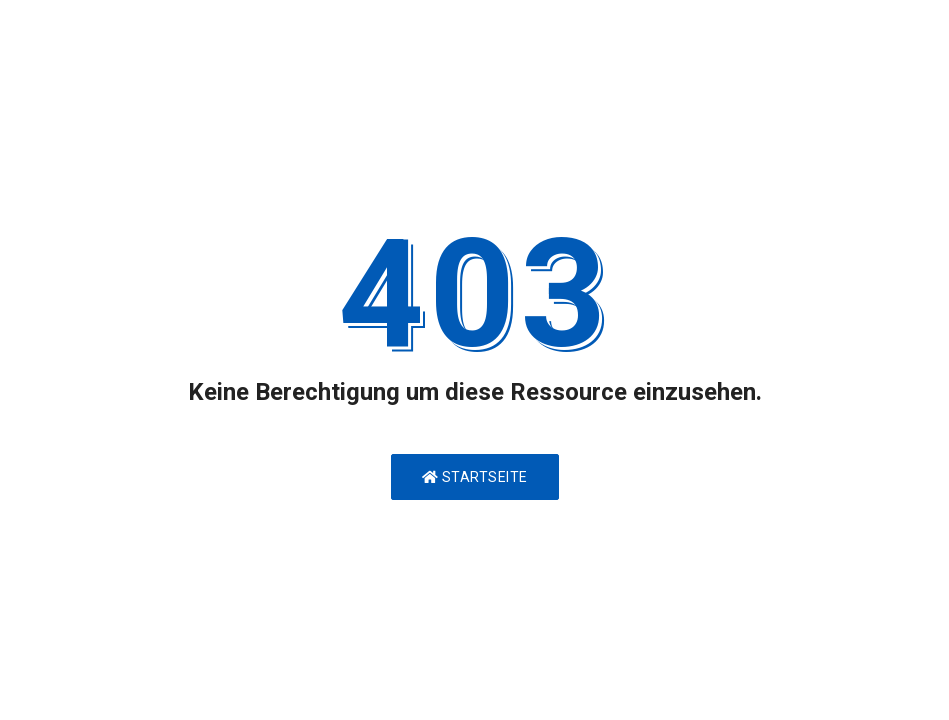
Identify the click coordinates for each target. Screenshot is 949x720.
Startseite (475, 477)
